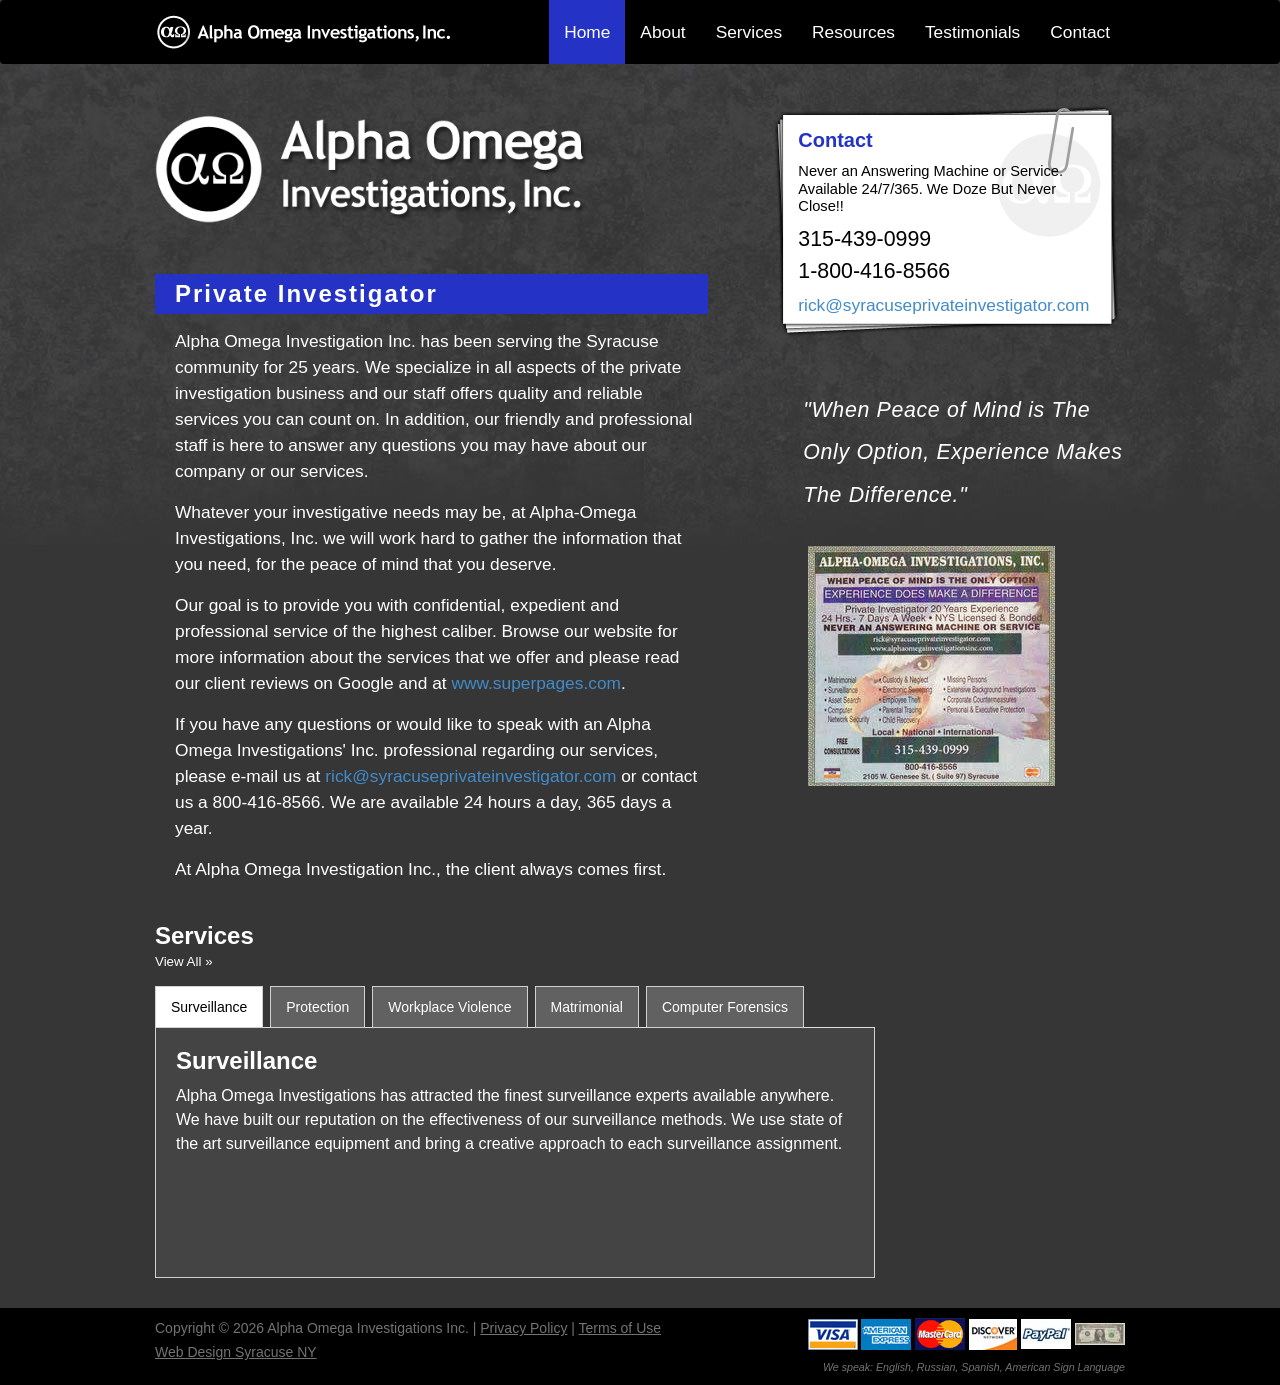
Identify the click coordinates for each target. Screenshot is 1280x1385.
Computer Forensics (725, 1007)
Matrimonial (587, 1007)
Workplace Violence (449, 1007)
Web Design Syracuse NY (236, 1352)
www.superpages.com (536, 683)
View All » (184, 961)
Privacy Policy (523, 1328)
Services (749, 32)
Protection (317, 1007)
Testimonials (972, 32)
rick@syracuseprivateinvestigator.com (470, 776)
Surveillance (209, 1007)
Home (587, 32)
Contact (1080, 32)
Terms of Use (620, 1328)
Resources (853, 32)
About (662, 32)
